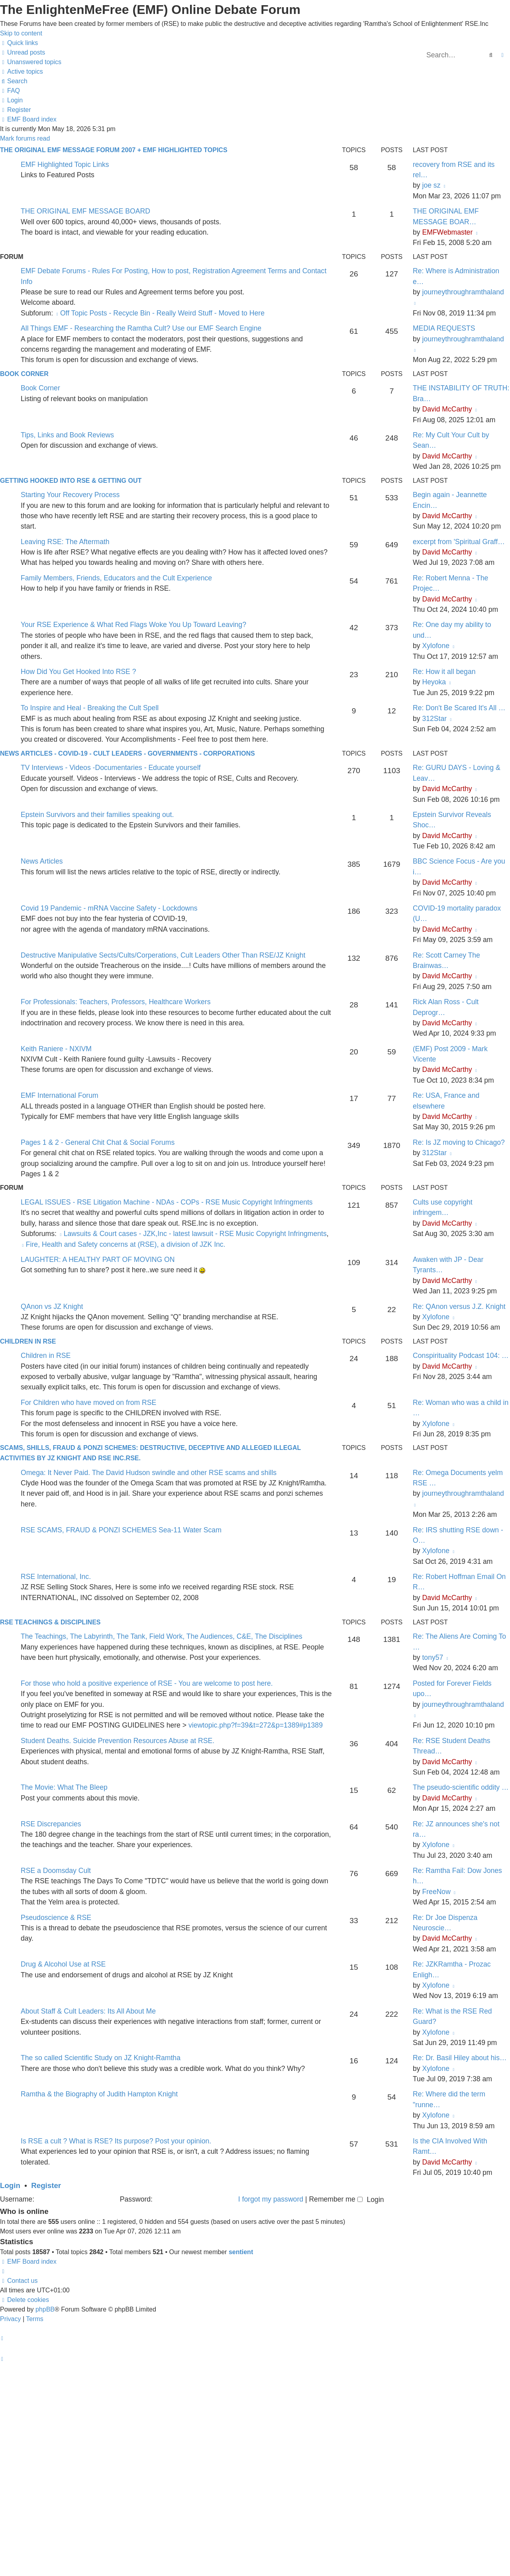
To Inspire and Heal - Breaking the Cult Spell (90, 708)
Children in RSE (46, 1356)
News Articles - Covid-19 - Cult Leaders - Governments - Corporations (127, 753)
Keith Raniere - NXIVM (56, 1049)
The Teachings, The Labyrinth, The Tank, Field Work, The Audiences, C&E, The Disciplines (161, 1636)
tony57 (432, 1657)
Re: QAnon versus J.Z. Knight (459, 1307)
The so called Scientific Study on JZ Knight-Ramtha (100, 2058)
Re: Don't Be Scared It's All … (459, 708)
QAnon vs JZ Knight (52, 1307)
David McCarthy (447, 409)
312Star (434, 719)
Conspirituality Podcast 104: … (461, 1356)
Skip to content (21, 33)
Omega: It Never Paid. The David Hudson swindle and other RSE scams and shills (149, 1473)
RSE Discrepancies (51, 1824)
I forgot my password (270, 2199)
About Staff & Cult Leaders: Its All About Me (88, 2011)
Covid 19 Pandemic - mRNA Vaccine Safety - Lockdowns (109, 908)
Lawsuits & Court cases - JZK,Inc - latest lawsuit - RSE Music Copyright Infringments (193, 1234)
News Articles (42, 861)
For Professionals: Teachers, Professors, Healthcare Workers (116, 1002)
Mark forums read (25, 138)
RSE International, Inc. (56, 1577)
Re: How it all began (444, 672)
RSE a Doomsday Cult (56, 1871)
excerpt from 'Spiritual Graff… (459, 542)
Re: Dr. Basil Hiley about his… (460, 2058)
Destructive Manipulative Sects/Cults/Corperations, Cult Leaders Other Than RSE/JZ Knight (163, 955)
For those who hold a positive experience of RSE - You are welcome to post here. (147, 1683)
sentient (241, 2252)
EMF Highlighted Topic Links (65, 164)
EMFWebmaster (447, 232)
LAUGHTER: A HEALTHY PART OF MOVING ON (98, 1260)
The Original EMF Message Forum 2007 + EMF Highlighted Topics (114, 150)
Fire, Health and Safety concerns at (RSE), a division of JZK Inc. (123, 1244)
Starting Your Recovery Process (70, 495)
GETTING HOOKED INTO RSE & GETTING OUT (70, 480)
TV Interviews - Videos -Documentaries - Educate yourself (110, 768)
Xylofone (435, 646)
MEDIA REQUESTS (444, 328)
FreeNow (436, 1892)
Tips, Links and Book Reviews (67, 435)
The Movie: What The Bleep (64, 1787)
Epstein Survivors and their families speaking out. (97, 815)
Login (10, 2185)
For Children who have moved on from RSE (88, 1403)
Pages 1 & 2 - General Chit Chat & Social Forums (98, 1142)
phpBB (45, 2309)
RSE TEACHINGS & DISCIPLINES (50, 1622)
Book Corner (24, 373)
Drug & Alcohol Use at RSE (63, 1964)
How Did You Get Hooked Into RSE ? (78, 672)
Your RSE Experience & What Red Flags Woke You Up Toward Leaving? (133, 625)
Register (46, 2185)
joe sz (431, 185)
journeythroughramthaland (463, 292)
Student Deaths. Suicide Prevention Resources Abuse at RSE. (117, 1741)
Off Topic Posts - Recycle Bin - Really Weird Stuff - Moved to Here (160, 313)
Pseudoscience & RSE (56, 1918)
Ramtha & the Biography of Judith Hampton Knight (99, 2094)
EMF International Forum (59, 1095)
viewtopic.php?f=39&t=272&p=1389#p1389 (255, 1725)
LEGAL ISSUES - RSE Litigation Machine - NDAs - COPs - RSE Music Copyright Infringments (167, 1202)
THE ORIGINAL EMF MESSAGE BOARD (85, 211)
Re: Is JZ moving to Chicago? (459, 1142)
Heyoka (434, 682)
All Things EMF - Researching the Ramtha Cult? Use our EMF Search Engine (141, 328)
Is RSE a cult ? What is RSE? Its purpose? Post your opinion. (116, 2141)
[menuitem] (22, 52)
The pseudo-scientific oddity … (461, 1787)
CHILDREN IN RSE (28, 1341)
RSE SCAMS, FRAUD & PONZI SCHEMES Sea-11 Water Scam (121, 1530)
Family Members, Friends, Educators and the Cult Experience (116, 578)
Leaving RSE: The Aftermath (65, 542)
